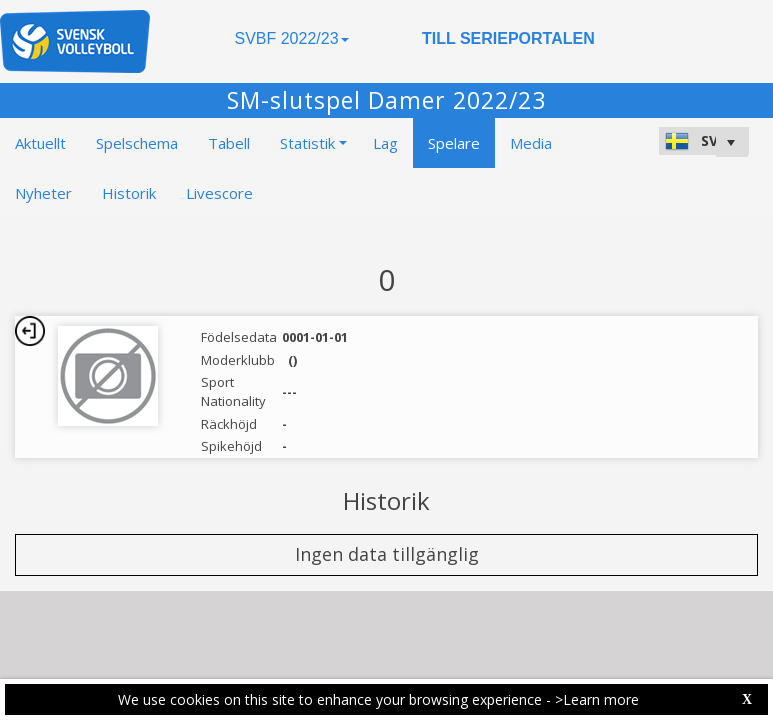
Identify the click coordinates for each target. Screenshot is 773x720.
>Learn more (597, 699)
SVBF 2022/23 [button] (291, 38)
